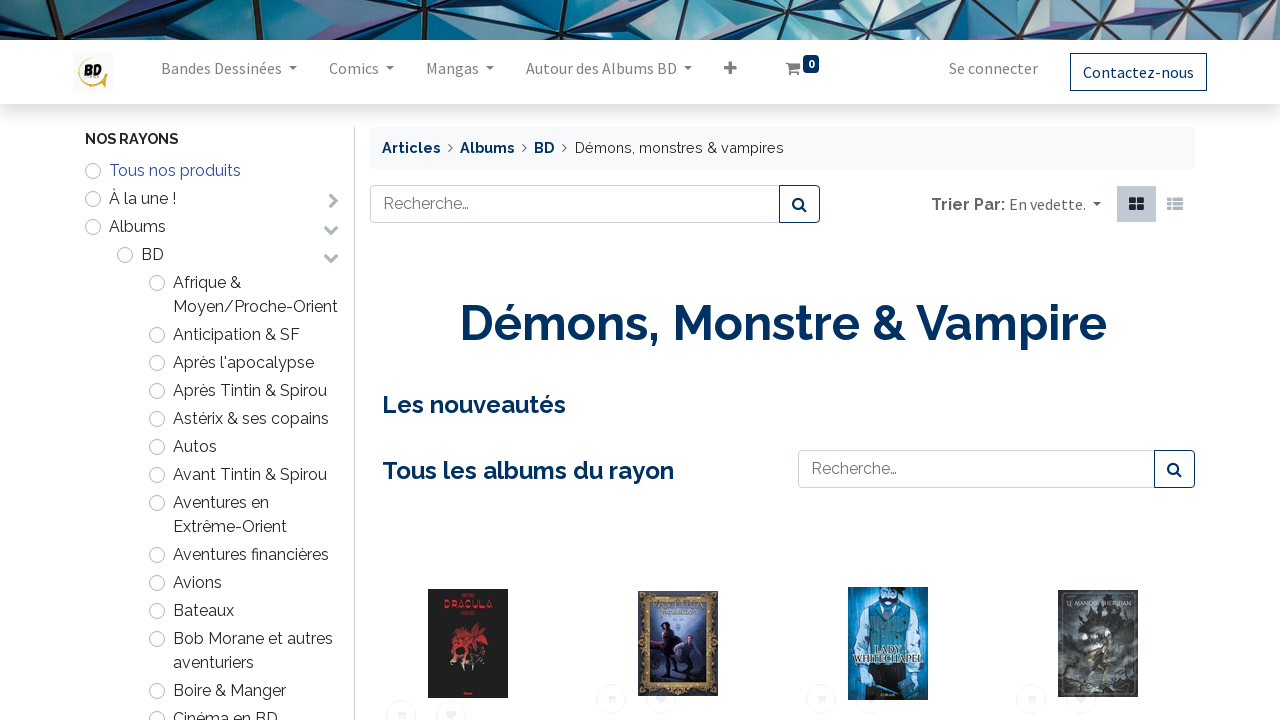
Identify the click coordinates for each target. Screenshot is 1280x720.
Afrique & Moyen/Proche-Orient (255, 294)
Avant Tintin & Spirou (250, 474)
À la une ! (142, 198)
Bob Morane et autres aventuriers (253, 650)
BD (152, 254)
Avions (197, 582)
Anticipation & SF (236, 334)
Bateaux (203, 610)
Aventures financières (251, 554)
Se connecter (981, 68)
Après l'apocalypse (243, 362)
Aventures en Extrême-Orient (230, 514)
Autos (195, 446)
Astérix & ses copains (251, 418)
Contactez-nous (1126, 72)
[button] (742, 72)
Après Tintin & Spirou (250, 390)
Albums (137, 226)
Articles (411, 147)
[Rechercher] (799, 204)
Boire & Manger (229, 690)
